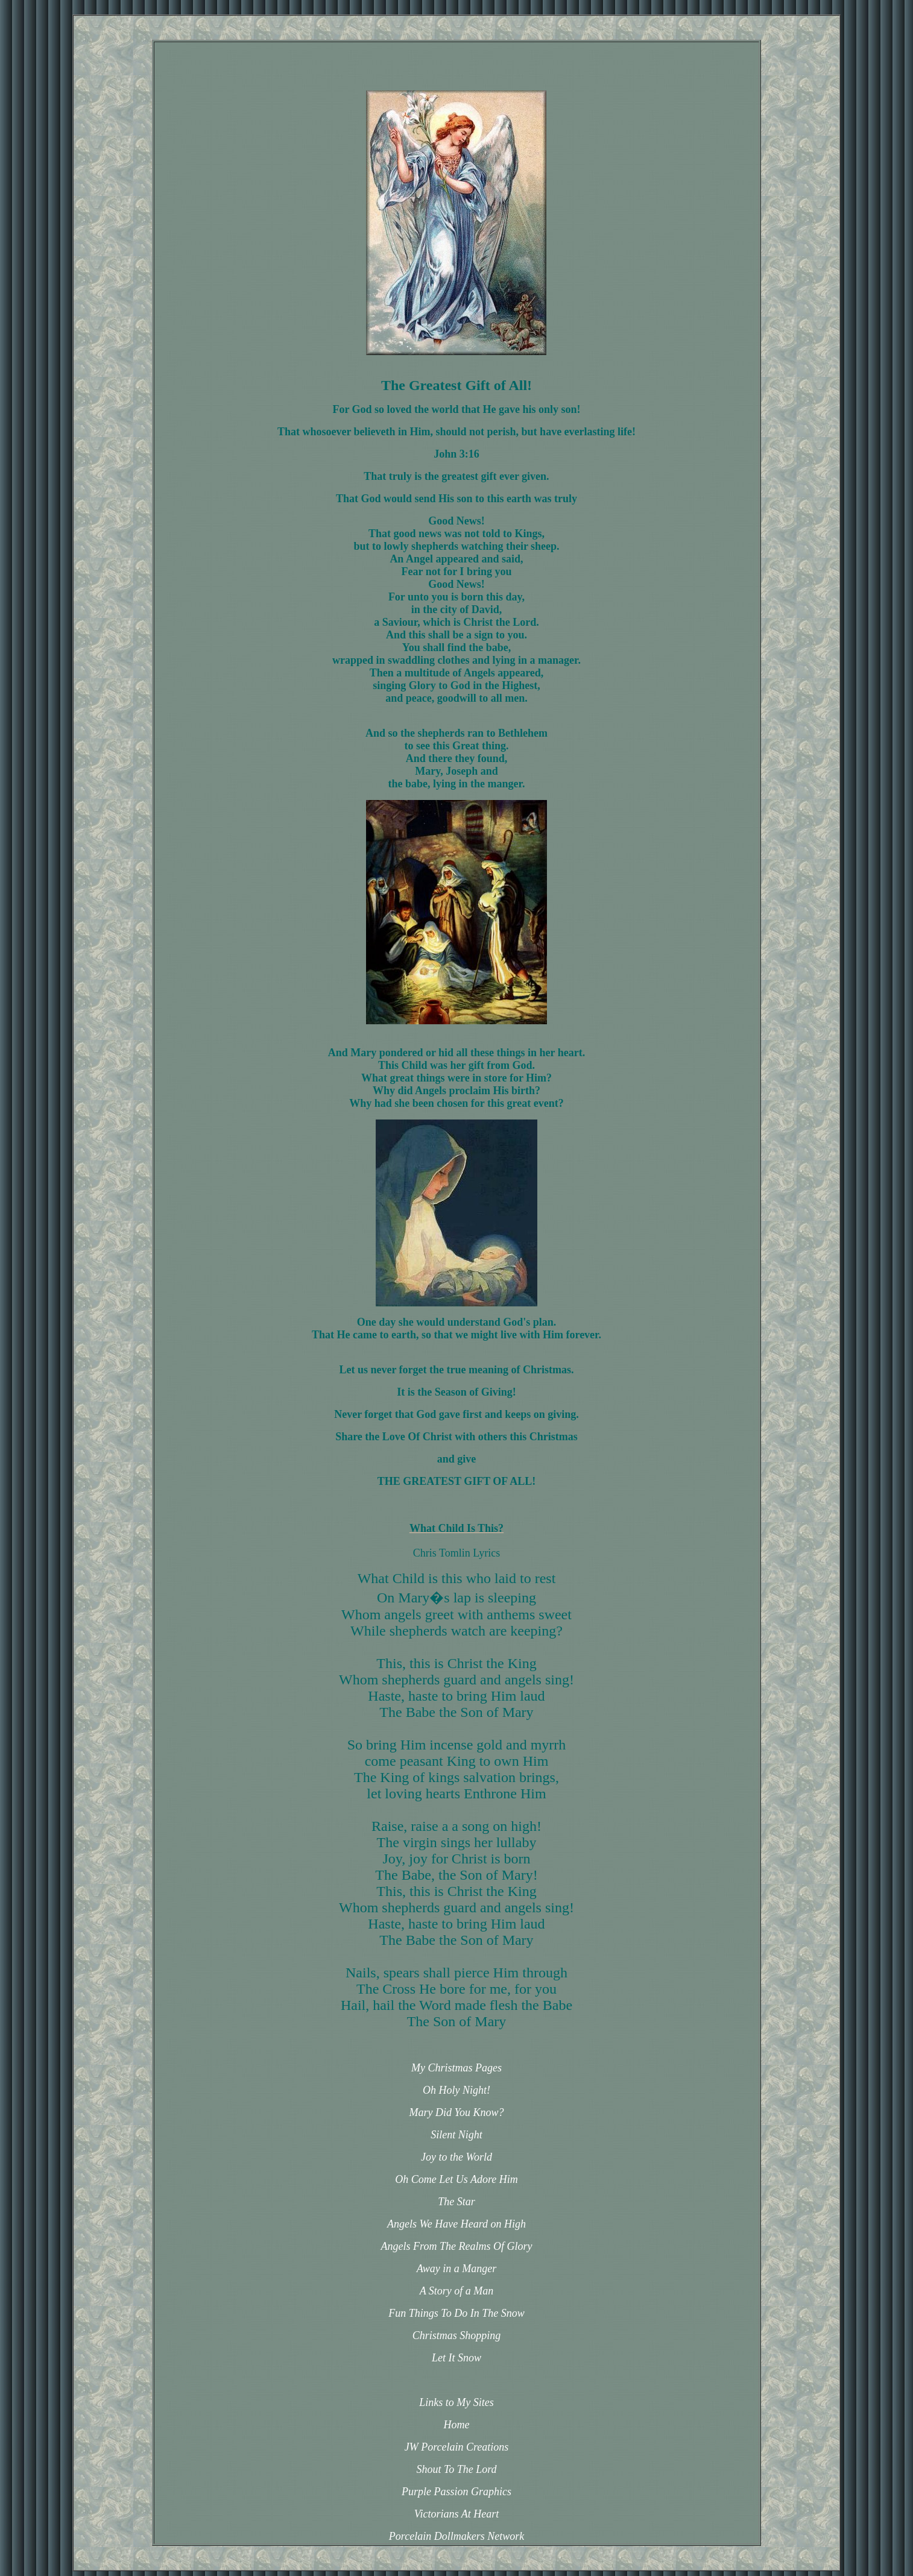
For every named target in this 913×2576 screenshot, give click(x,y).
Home (456, 2425)
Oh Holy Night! (456, 2090)
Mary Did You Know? (456, 2112)
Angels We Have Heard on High (456, 2224)
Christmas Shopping (456, 2335)
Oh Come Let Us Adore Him (456, 2179)
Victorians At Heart (456, 2514)
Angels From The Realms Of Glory (456, 2246)
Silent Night (456, 2135)
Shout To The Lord (456, 2469)
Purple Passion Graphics (456, 2492)
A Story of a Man (457, 2291)
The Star (456, 2202)
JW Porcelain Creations (457, 2447)
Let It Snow (456, 2358)
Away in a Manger (457, 2269)
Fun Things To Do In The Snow (456, 2313)
